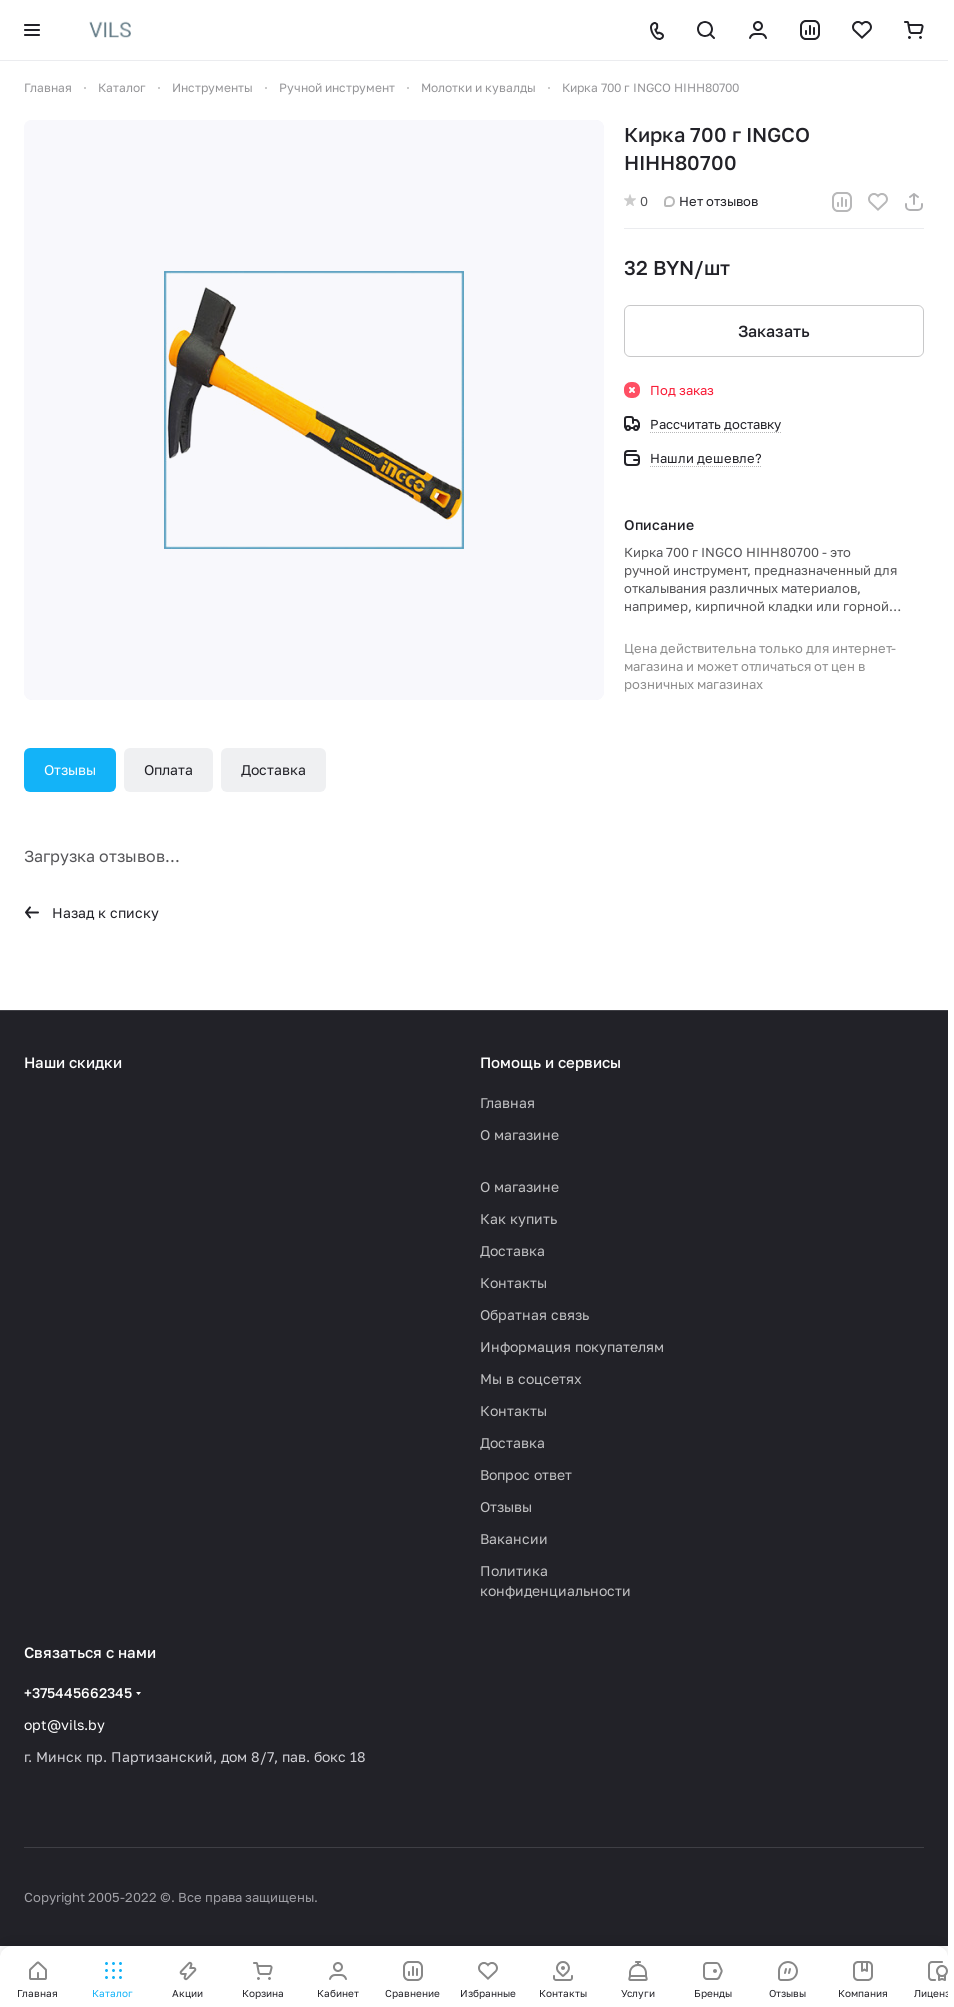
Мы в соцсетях (531, 1378)
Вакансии (514, 1538)
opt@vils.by (64, 1724)
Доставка (273, 769)
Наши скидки (73, 1062)
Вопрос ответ (526, 1474)
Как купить (518, 1218)
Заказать (774, 331)
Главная (507, 1102)
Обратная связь (534, 1314)
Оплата (168, 769)
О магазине (519, 1134)
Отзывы (70, 769)
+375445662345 (78, 1692)
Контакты (513, 1282)
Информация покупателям (572, 1346)
